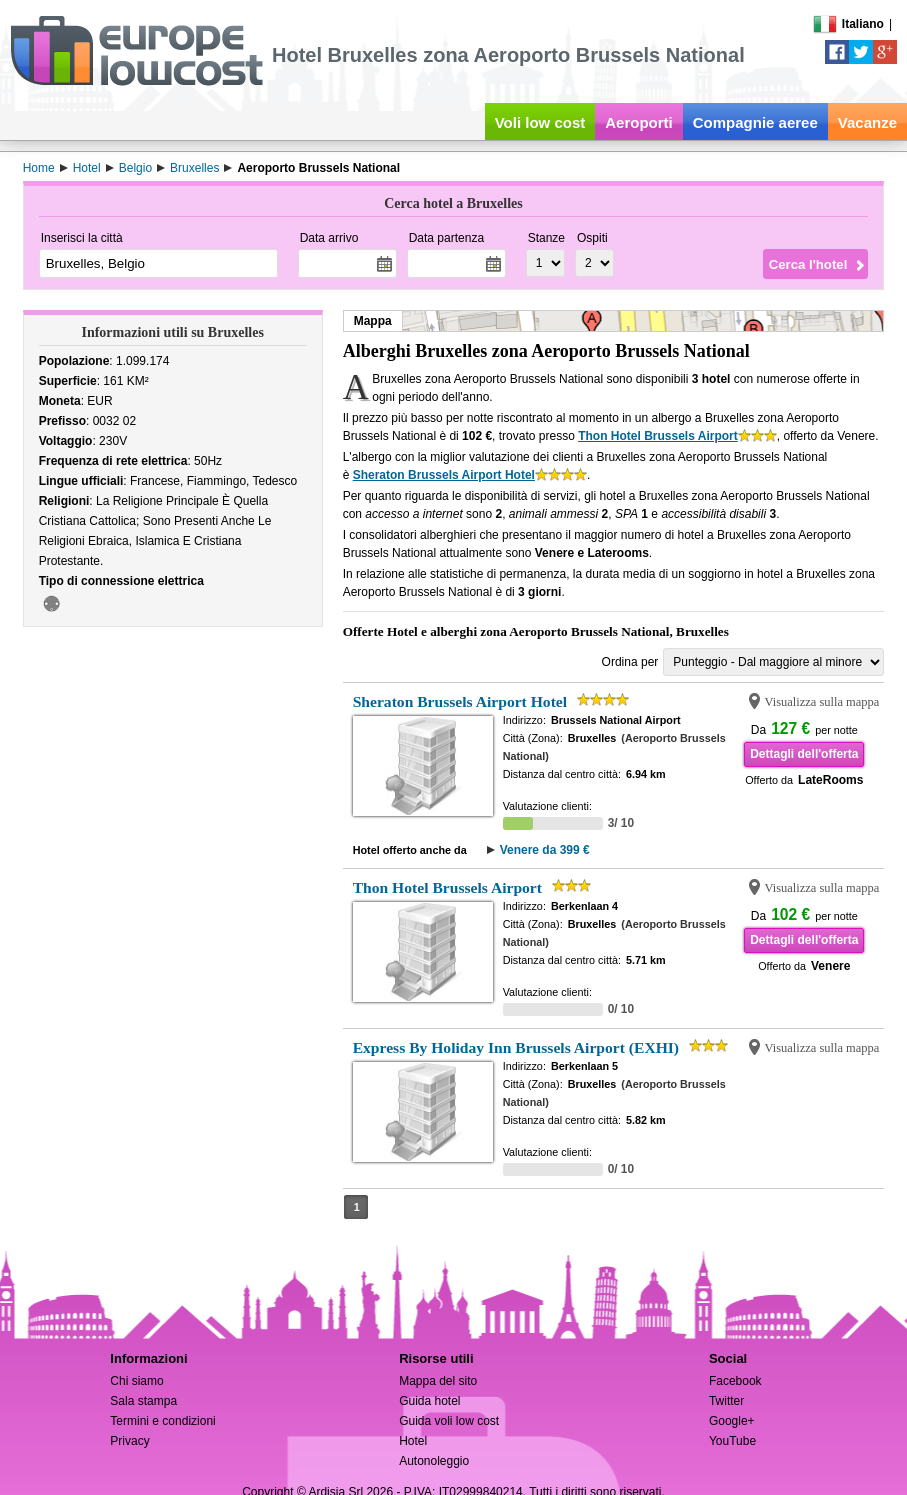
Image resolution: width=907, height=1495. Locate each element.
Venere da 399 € (545, 850)
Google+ (732, 1421)
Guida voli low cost (449, 1421)
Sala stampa (143, 1401)
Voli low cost (540, 122)
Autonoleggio (434, 1461)
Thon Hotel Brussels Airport (658, 436)
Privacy (129, 1441)
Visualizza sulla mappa (821, 702)
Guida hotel (429, 1401)
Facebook (735, 1381)
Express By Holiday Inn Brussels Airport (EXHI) (516, 1047)
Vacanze (867, 122)
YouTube (732, 1441)
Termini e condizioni (162, 1421)
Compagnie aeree (755, 122)
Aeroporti (639, 122)
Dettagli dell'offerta (804, 754)
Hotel (413, 1441)
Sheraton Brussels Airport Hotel (444, 475)
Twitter (726, 1401)
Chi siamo (136, 1381)
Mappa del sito (438, 1381)
